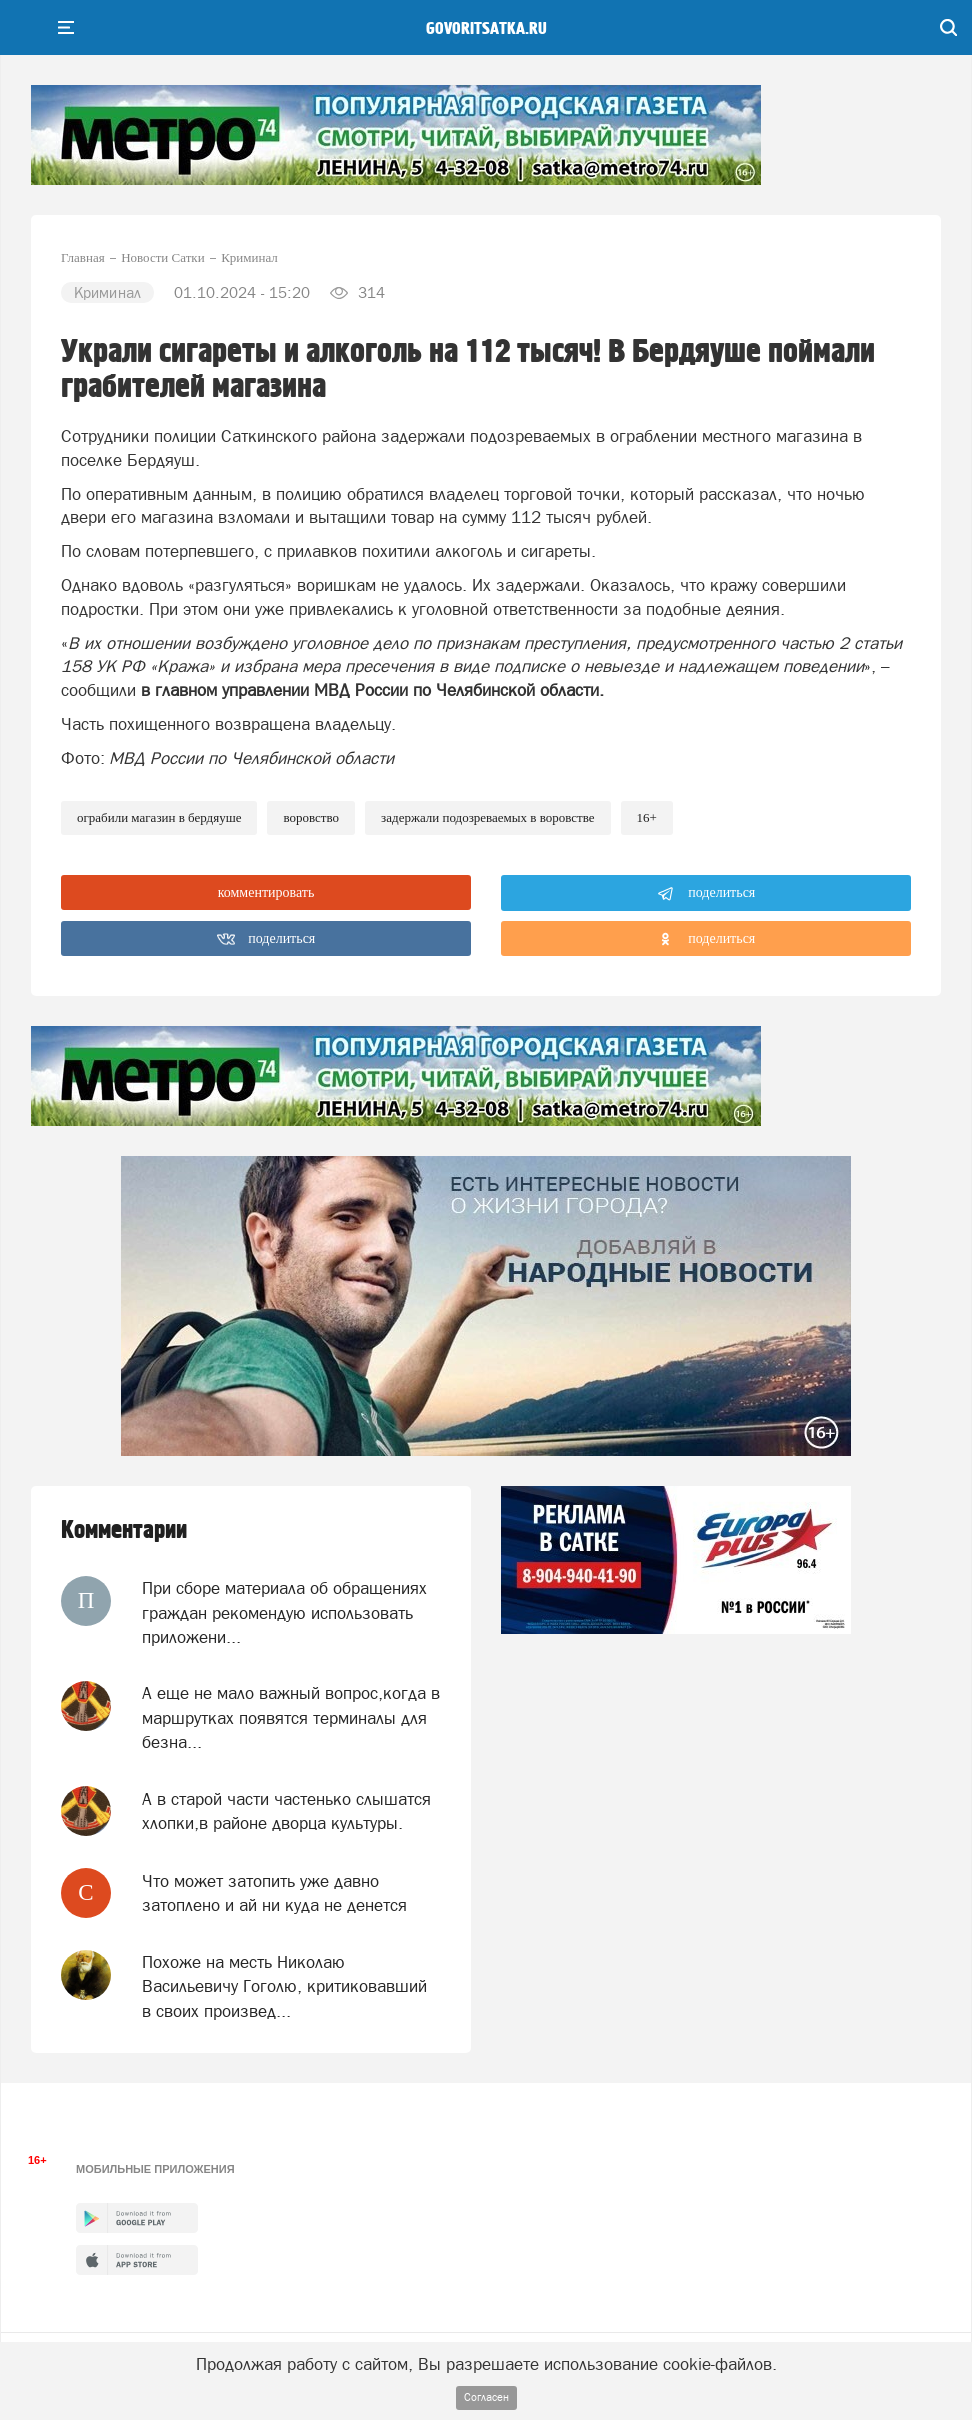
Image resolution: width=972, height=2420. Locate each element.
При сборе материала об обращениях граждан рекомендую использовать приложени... (284, 1612)
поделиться (706, 894)
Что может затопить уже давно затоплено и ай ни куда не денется (274, 1893)
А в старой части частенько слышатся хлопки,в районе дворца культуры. (286, 1811)
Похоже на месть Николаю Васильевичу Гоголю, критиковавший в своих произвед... (284, 1986)
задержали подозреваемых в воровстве (487, 817)
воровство (311, 817)
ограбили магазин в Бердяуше (159, 817)
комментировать (266, 892)
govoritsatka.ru (486, 29)
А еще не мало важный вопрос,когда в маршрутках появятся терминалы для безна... (291, 1717)
